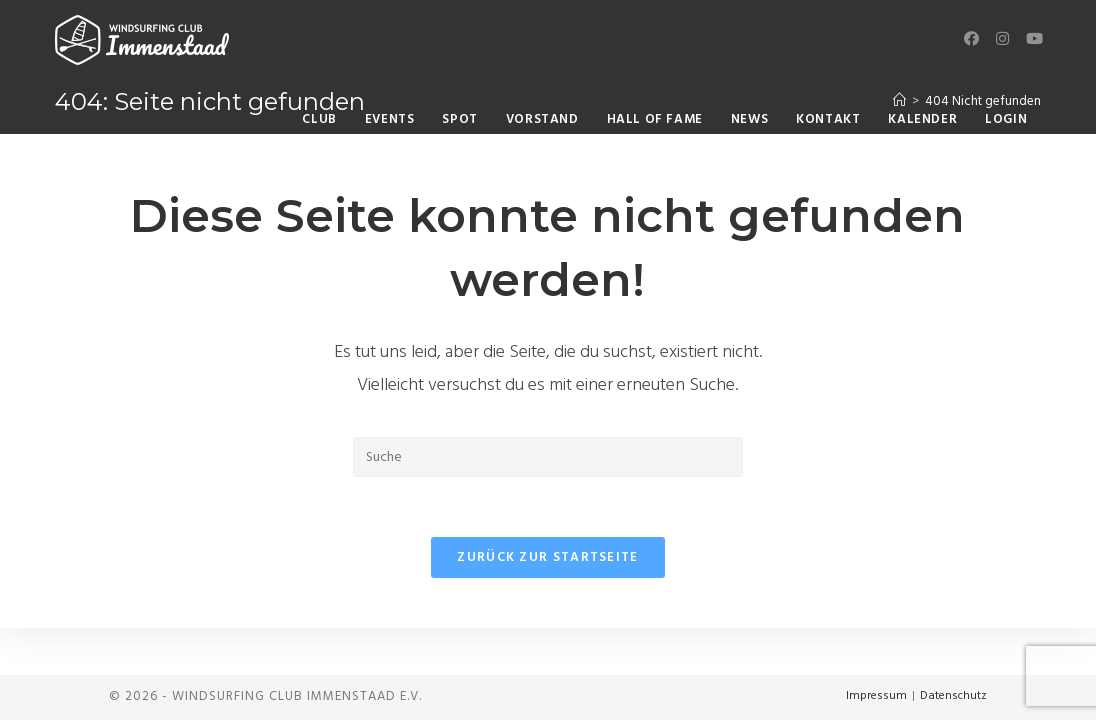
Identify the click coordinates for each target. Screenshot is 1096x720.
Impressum (876, 696)
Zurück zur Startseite (547, 557)
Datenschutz (953, 696)
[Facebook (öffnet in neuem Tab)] (971, 39)
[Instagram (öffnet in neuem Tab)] (1002, 39)
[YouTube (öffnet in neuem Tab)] (1033, 39)
